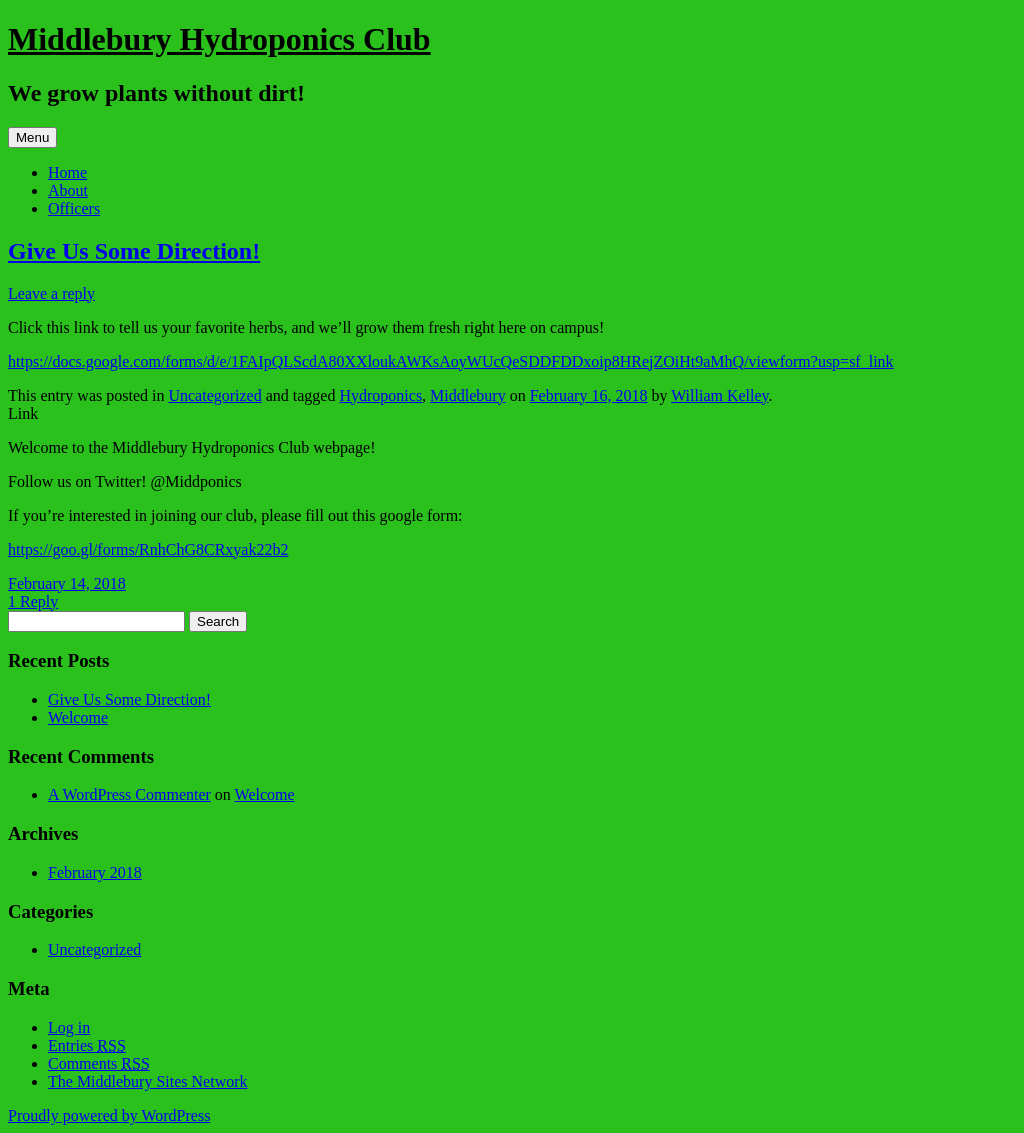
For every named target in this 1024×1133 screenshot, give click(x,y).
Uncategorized (214, 395)
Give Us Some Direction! (134, 251)
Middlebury (468, 395)
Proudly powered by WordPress (109, 1115)
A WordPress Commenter (129, 794)
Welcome (78, 717)
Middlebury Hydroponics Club (219, 39)
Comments (99, 1063)
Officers (74, 208)
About (68, 190)
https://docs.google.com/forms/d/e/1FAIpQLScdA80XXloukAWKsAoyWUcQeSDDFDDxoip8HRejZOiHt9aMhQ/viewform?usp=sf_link (451, 361)
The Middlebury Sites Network (148, 1081)
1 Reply (33, 601)
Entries (87, 1045)
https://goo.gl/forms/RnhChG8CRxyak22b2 (148, 549)
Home (67, 172)
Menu (32, 137)
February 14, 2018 (67, 583)
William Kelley (719, 395)
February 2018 (95, 872)
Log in (69, 1027)
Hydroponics (380, 395)
